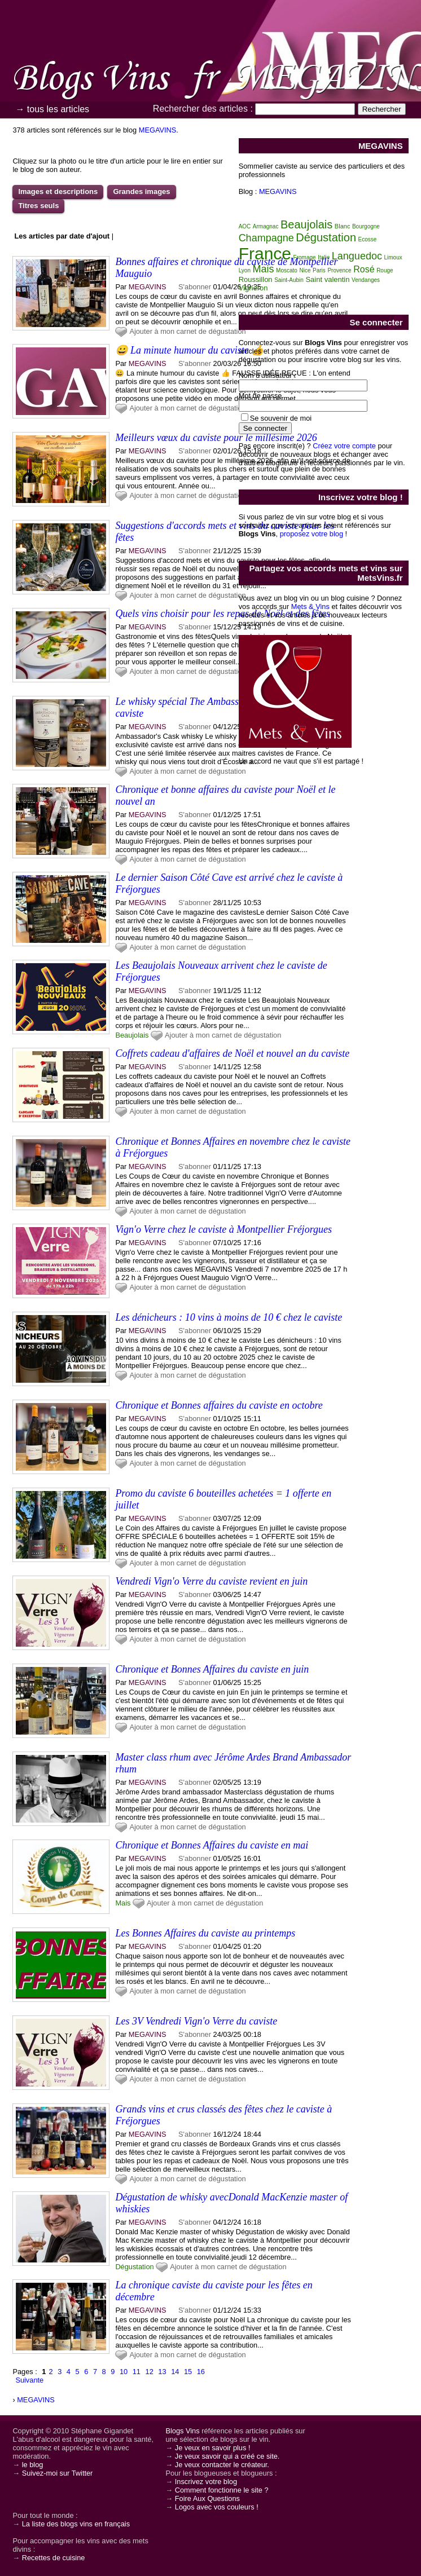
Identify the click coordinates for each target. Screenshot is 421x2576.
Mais (122, 1903)
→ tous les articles (52, 109)
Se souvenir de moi (281, 418)
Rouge (384, 270)
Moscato (286, 270)
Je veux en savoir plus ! (213, 2447)
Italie (324, 257)
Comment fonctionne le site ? (222, 2490)
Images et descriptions (58, 191)
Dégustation (134, 2266)
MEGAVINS (158, 130)
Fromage (304, 257)
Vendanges (366, 280)
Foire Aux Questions (207, 2498)
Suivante (29, 2380)
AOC (245, 226)
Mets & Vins (310, 606)
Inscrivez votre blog (206, 2481)
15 (188, 2371)
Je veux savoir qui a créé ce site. (227, 2456)
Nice (304, 270)
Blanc (342, 226)
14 (175, 2371)
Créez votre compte (344, 446)
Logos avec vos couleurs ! (216, 2507)
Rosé (363, 269)
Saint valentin (327, 279)
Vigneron (253, 288)
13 (162, 2371)
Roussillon (256, 279)
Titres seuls (38, 205)
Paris (319, 270)
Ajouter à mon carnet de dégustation (187, 331)
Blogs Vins (182, 2431)
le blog (32, 2464)
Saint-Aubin (289, 280)
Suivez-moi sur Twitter (57, 2473)
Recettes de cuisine (53, 2557)
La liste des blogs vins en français (76, 2524)
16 (201, 2371)
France (265, 253)
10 (124, 2371)
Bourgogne (366, 226)
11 (137, 2371)
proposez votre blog (311, 534)
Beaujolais (131, 1035)
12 (150, 2371)
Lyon (245, 270)
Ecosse (367, 239)
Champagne (266, 238)
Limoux (393, 257)
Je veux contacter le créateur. (222, 2464)
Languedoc (357, 256)
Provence (339, 270)
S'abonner (194, 287)
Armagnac (266, 226)
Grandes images (141, 191)
